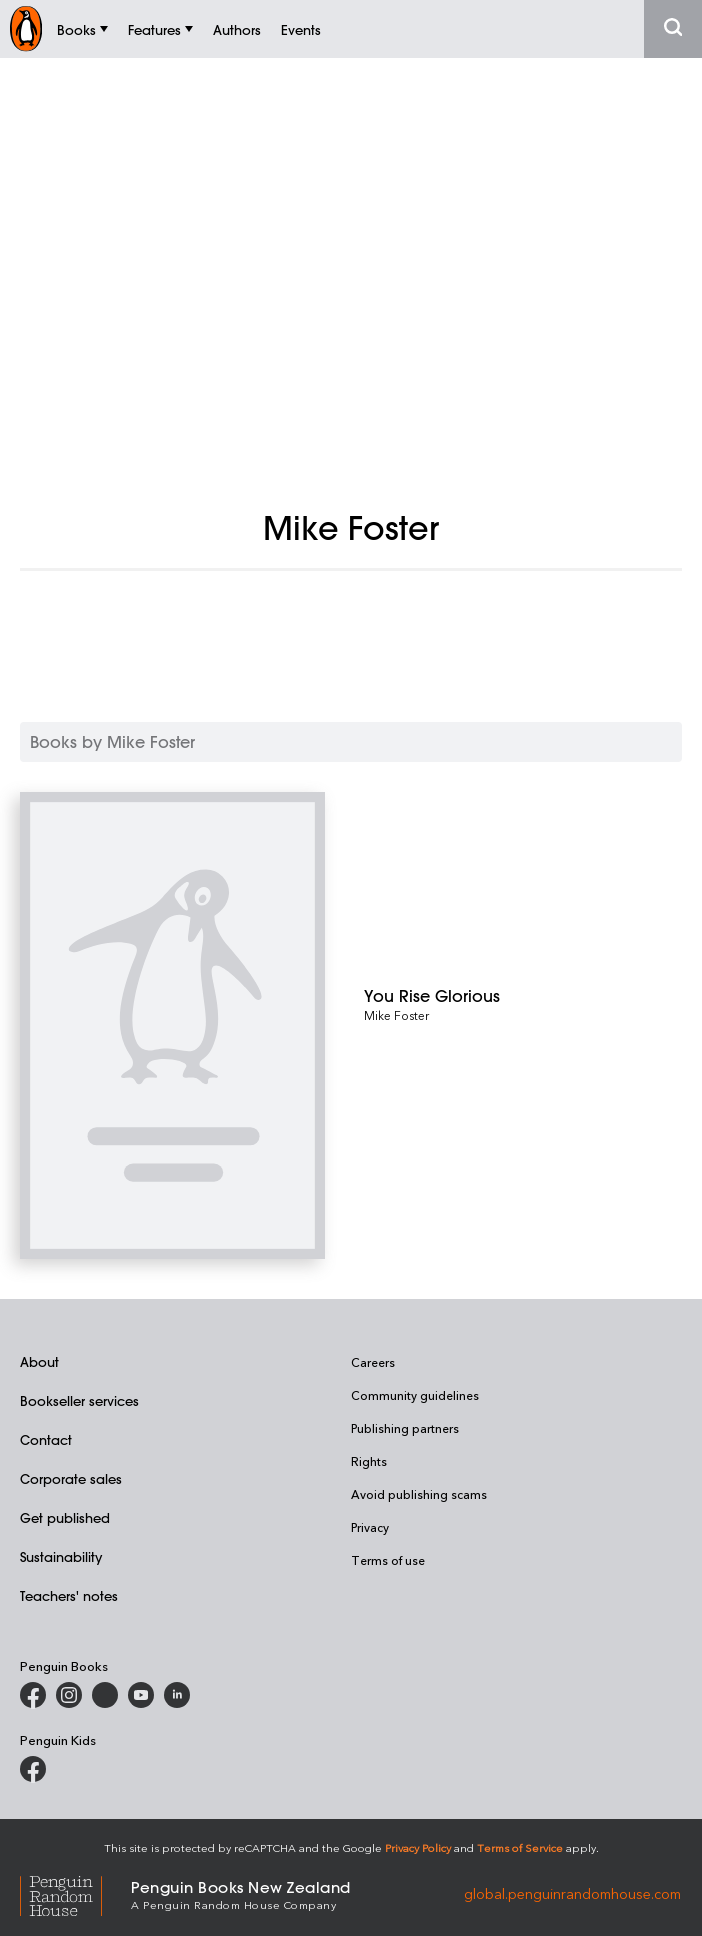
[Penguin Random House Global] (75, 1893)
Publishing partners (405, 1428)
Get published (65, 1517)
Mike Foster (396, 1015)
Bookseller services (79, 1400)
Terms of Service (520, 1847)
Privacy (370, 1527)
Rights (369, 1461)
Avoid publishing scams (419, 1494)
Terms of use (388, 1560)
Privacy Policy (418, 1847)
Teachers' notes (69, 1595)
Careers (373, 1362)
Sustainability (61, 1556)
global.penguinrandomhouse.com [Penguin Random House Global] (572, 1893)
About (39, 1361)
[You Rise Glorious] (523, 996)
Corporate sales (71, 1478)
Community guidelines (415, 1395)
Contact (46, 1439)
